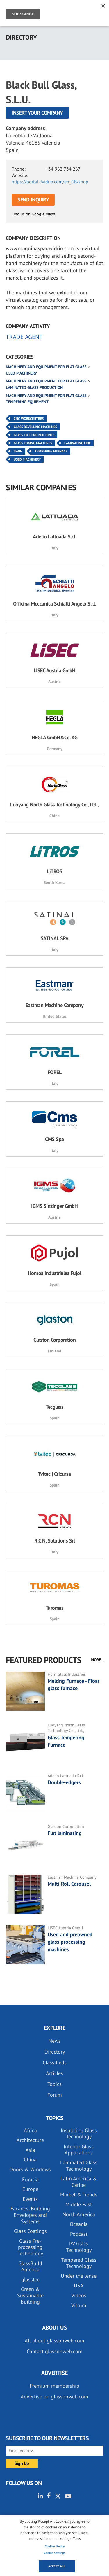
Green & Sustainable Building (30, 2295)
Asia (30, 2150)
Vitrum (78, 2305)
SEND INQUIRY (33, 199)
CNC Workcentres (29, 418)
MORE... (97, 1659)
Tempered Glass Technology (79, 2263)
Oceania (79, 2224)
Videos (78, 2295)
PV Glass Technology (79, 2246)
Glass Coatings (30, 2231)
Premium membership (54, 2385)
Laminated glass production (34, 387)
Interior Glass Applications (79, 2149)
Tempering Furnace (51, 451)
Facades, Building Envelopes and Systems (30, 2214)
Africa (30, 2130)
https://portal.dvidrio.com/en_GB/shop (50, 182)
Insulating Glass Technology (79, 2133)
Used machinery (21, 373)
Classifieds (55, 2062)
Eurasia (30, 2179)
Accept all (56, 2566)
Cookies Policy (55, 2546)
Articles (54, 2073)
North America (78, 2214)
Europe (30, 2189)
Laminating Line (77, 443)
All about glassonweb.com (54, 2340)
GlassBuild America (30, 2266)
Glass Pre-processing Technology (30, 2247)
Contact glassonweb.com (55, 2351)
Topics (54, 2084)
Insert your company (37, 112)
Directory (54, 2051)
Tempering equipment (27, 401)
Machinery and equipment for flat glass (46, 366)
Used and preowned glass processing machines (70, 1941)
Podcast (78, 2234)
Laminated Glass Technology (78, 2165)
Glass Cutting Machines (34, 435)
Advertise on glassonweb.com (54, 2396)
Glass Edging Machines (33, 443)
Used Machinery (27, 459)
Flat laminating (65, 1833)
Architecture (30, 2140)
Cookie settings (54, 2553)
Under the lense (79, 2276)
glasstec (30, 2279)
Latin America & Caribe (78, 2181)
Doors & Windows (30, 2169)
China (30, 2159)
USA (78, 2285)
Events (30, 2199)
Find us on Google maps (33, 214)
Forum (54, 2094)
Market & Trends (78, 2194)
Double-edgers (64, 1782)
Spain (18, 451)
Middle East (78, 2204)
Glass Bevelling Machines (35, 426)
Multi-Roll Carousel (69, 1883)
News (55, 2041)
